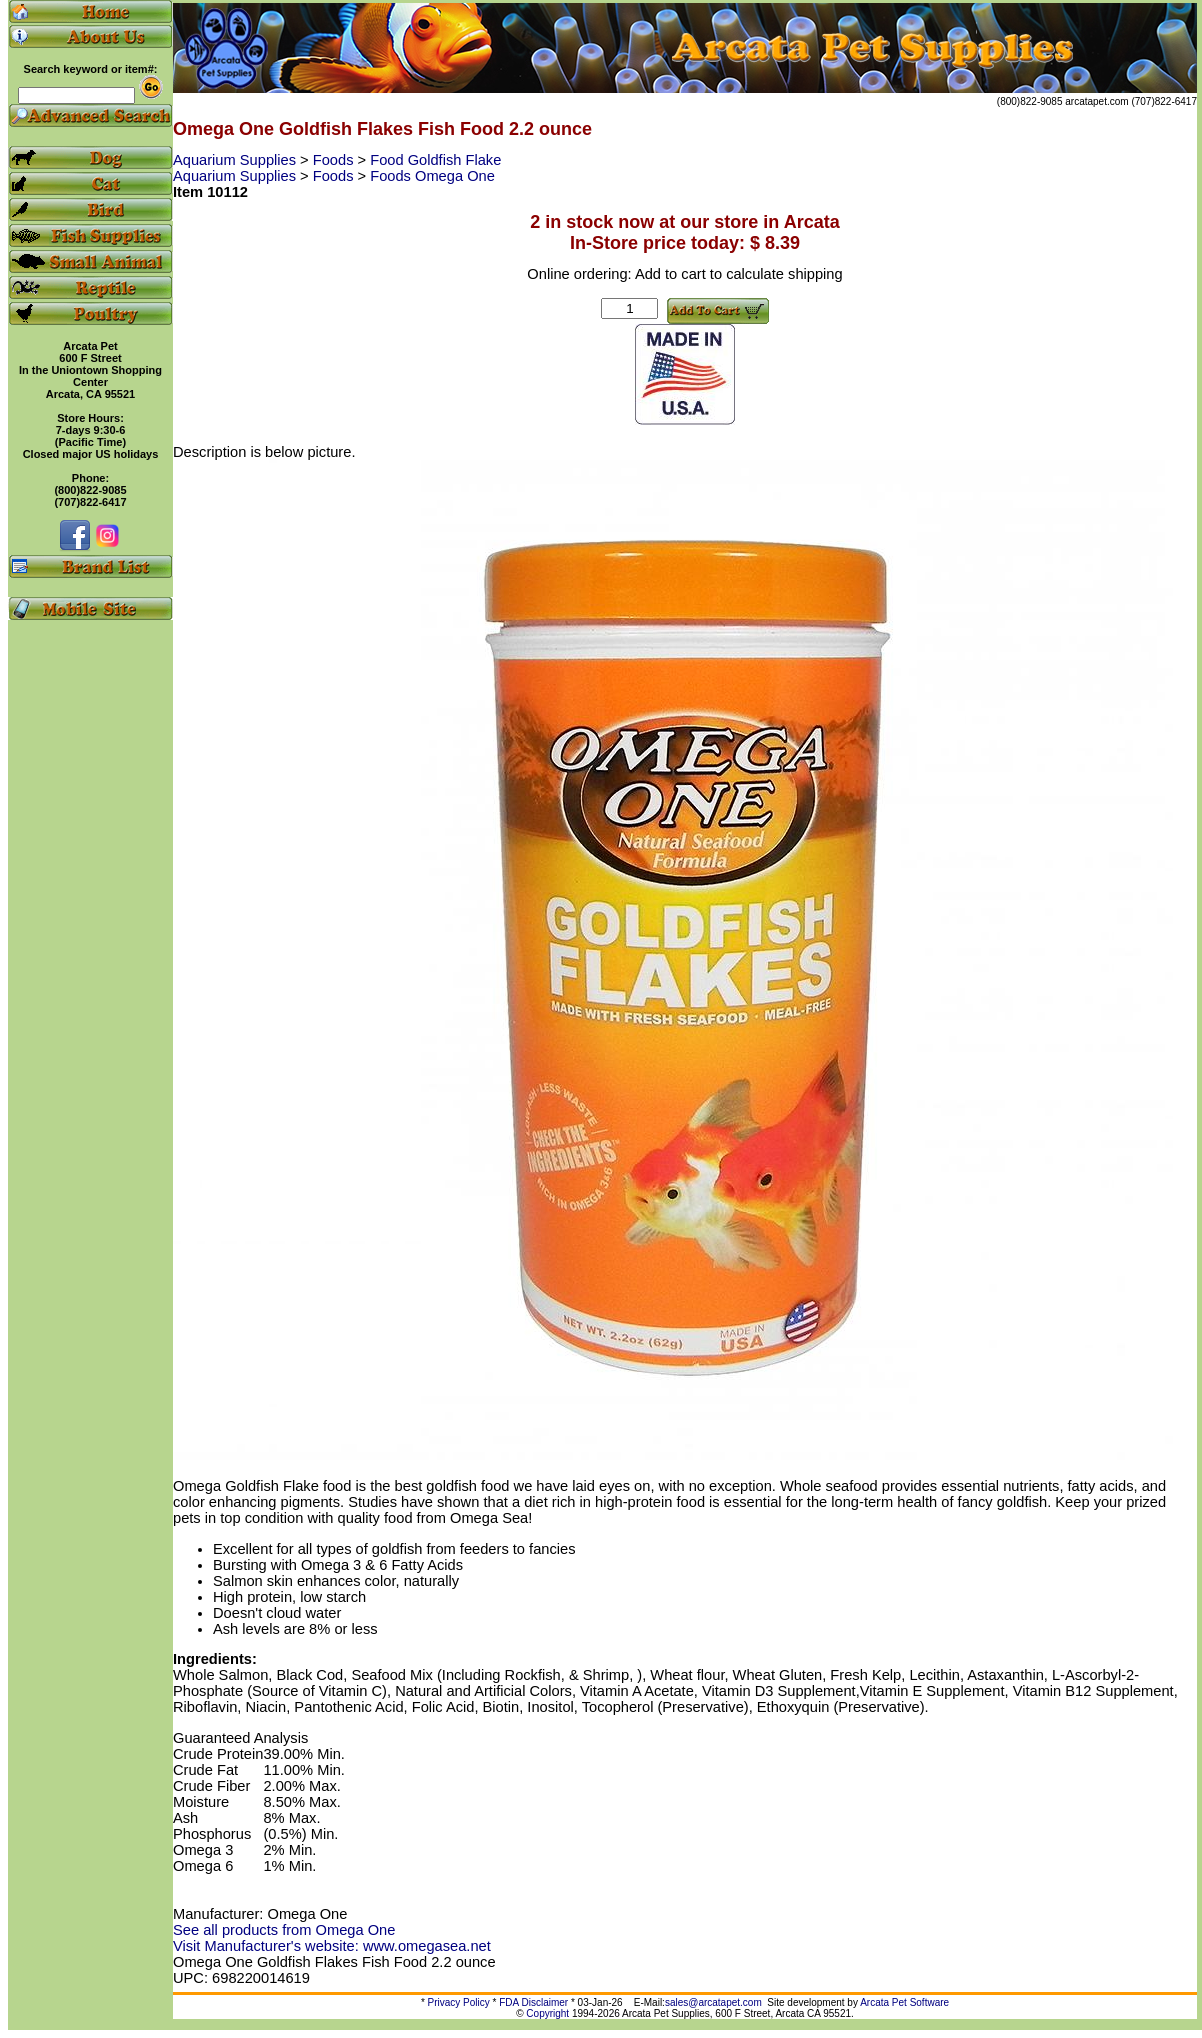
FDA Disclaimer (533, 2002)
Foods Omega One (432, 176)
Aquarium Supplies (236, 160)
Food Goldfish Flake (435, 160)
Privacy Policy (459, 2002)
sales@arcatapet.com (713, 2002)
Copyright (547, 2013)
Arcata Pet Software (904, 2002)
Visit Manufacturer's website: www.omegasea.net (332, 1946)
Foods (335, 160)
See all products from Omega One (284, 1930)
